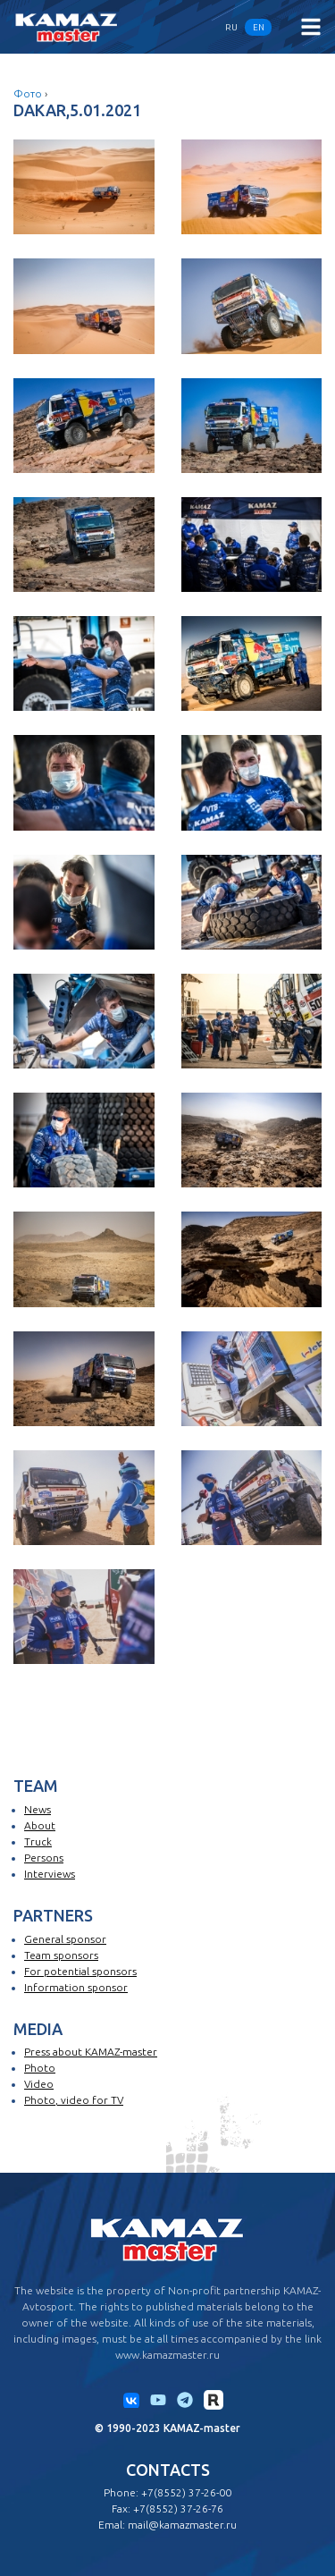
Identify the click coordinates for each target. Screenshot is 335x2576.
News (37, 1809)
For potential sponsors (80, 1971)
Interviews (49, 1873)
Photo (39, 2067)
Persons (43, 1857)
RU (231, 27)
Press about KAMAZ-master (90, 2051)
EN (258, 27)
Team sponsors (61, 1955)
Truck (38, 1841)
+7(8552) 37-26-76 (178, 2508)
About (39, 1825)
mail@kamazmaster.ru (182, 2524)
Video (39, 2084)
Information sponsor (76, 1987)
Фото (27, 93)
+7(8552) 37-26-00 (186, 2492)
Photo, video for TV (73, 2100)
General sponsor (65, 1939)
